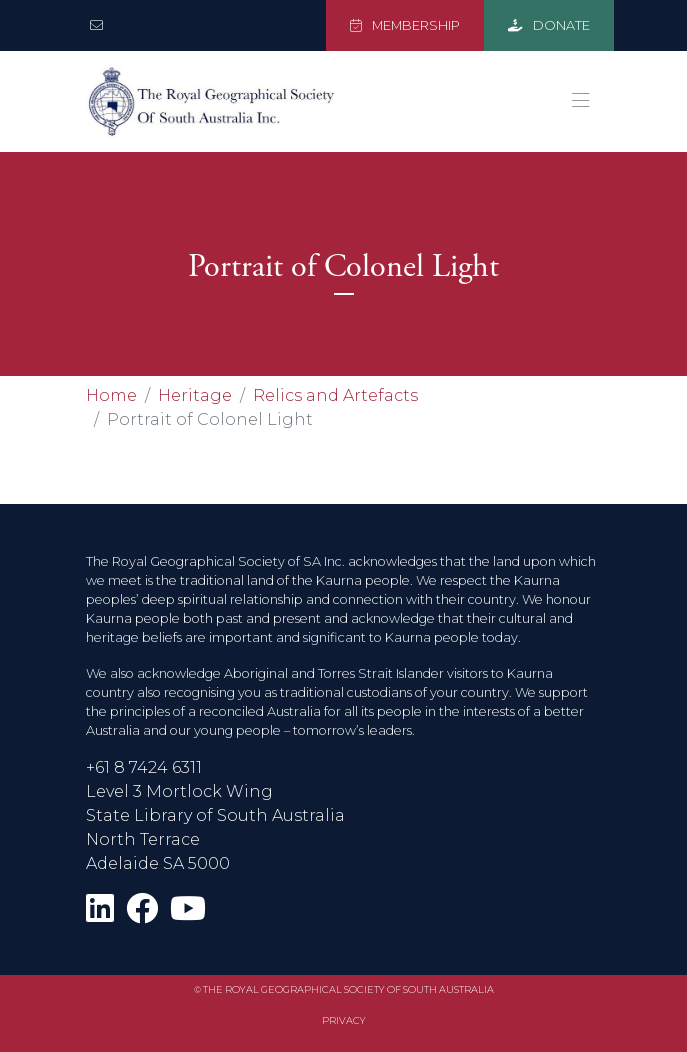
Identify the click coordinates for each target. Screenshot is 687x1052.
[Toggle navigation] (581, 101)
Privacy (344, 1020)
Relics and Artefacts (335, 395)
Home (111, 395)
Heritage (195, 395)
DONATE (549, 25)
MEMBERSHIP (405, 25)
